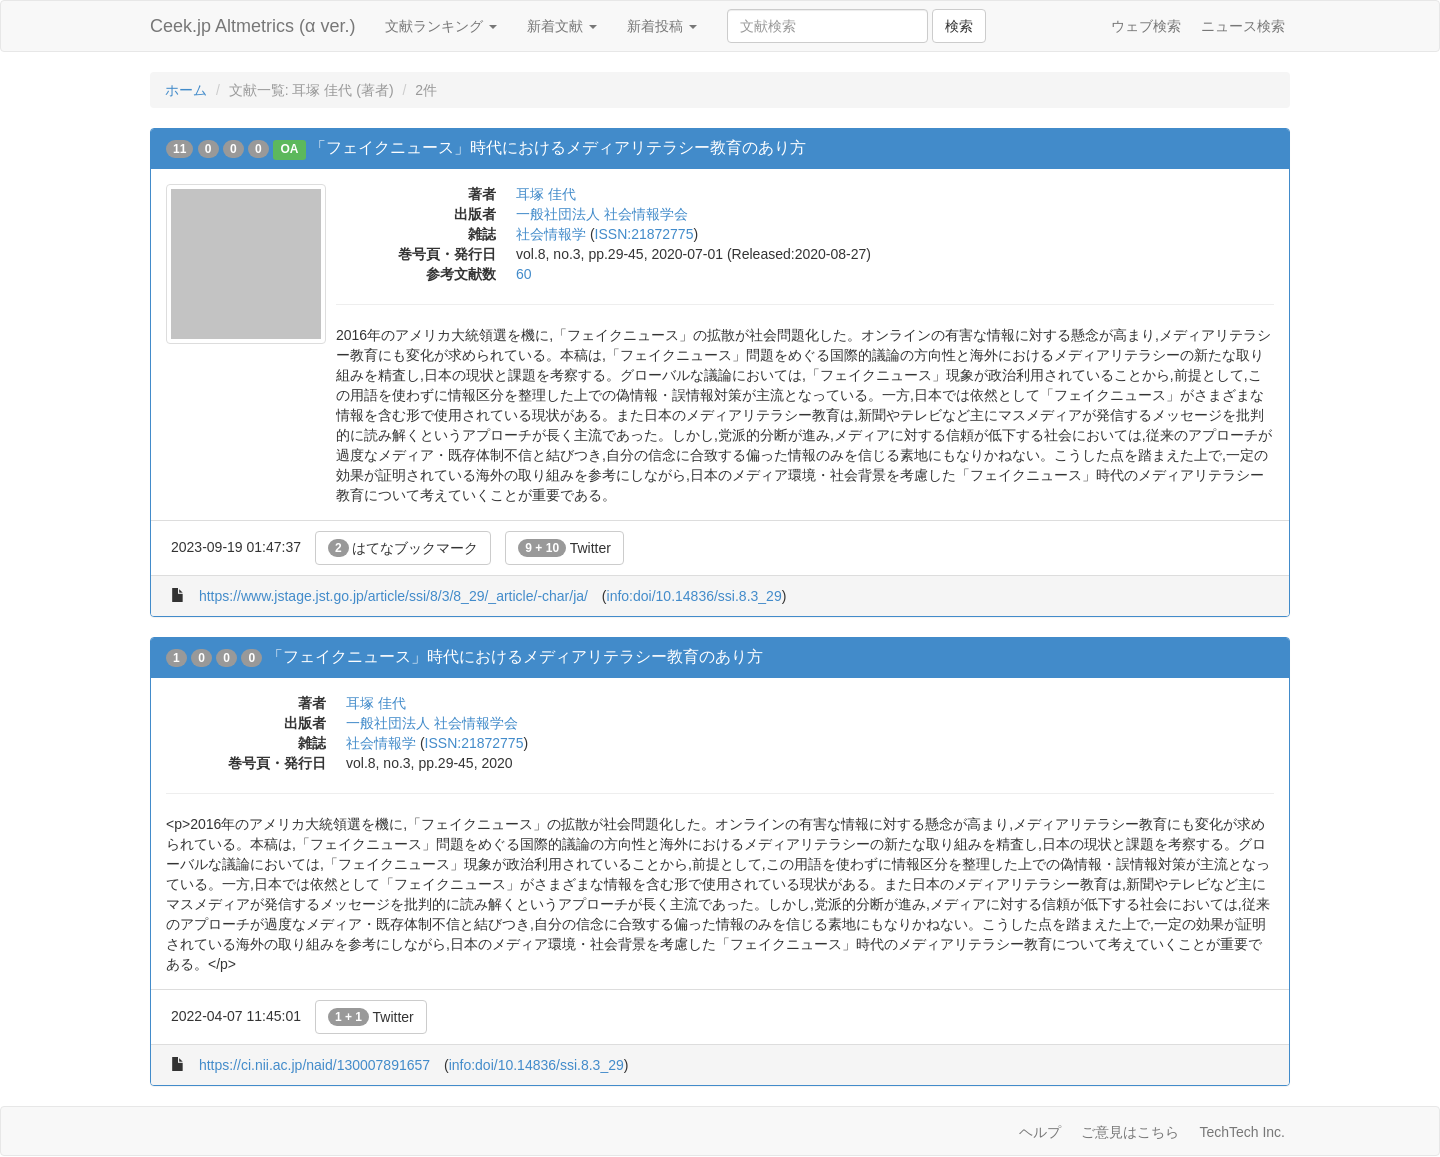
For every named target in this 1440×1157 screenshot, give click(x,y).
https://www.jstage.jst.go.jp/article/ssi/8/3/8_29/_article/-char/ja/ (393, 596)
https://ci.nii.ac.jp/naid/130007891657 (314, 1065)
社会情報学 (551, 234)
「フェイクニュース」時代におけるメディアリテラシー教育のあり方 (558, 147)
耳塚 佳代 (546, 194)
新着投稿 (662, 26)
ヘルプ (1040, 1132)
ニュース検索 (1243, 26)
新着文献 (562, 26)
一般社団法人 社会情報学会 (602, 214)
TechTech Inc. (1242, 1132)
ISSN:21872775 (644, 234)
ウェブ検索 (1146, 26)
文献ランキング (441, 26)
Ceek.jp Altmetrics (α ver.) (252, 26)
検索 (959, 26)
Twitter (564, 548)
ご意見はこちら (1130, 1132)
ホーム (186, 90)
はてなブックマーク (403, 548)
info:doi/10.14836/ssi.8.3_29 (694, 596)
